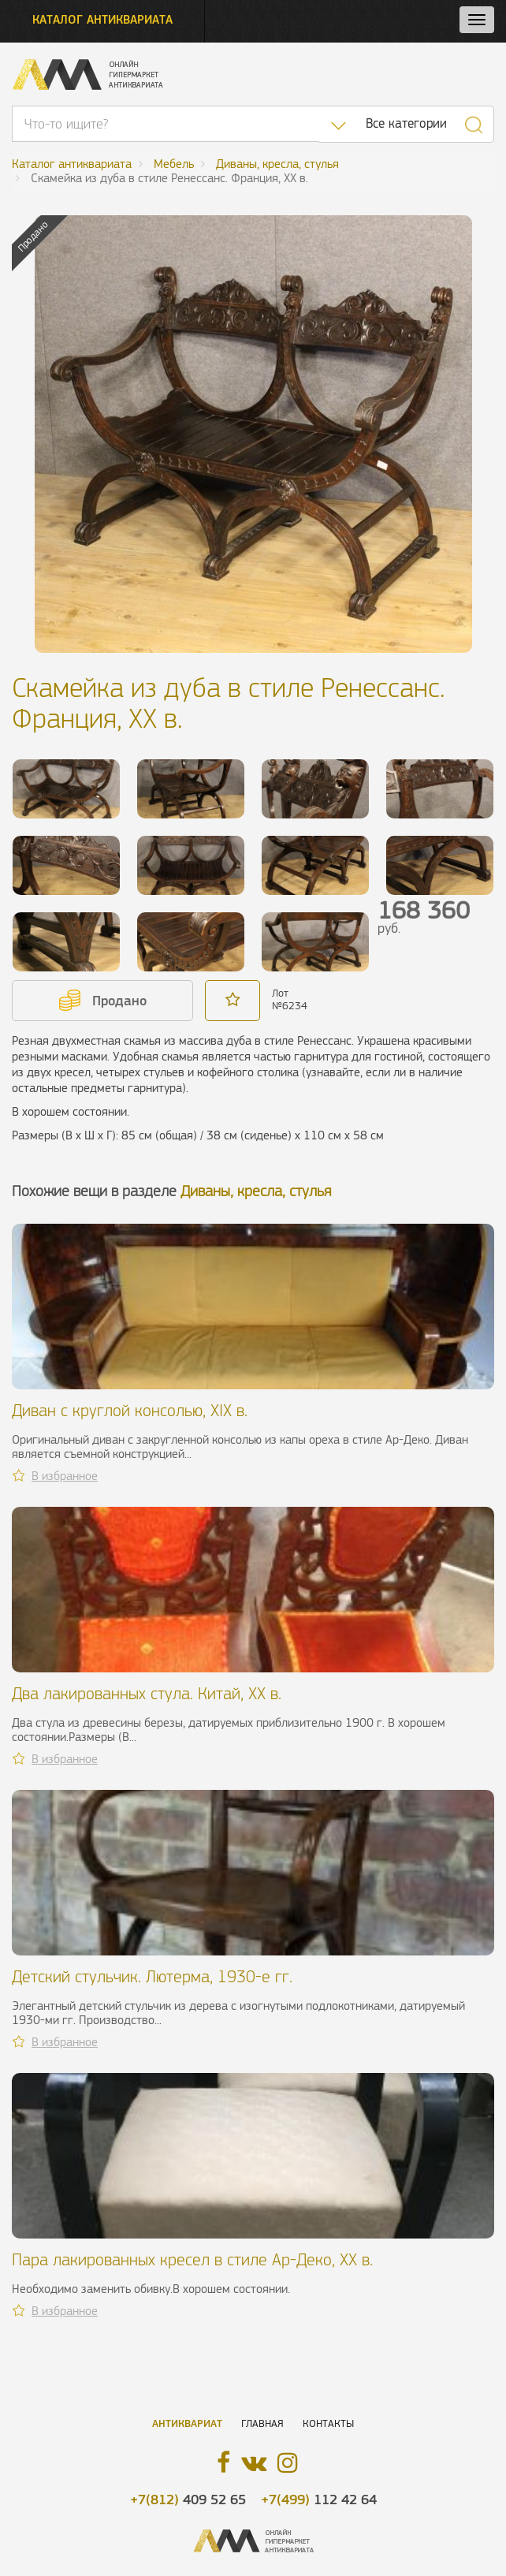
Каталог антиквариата (102, 19)
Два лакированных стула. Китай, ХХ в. (146, 1693)
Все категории (406, 123)
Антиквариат (187, 2423)
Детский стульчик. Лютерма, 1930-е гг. (152, 1976)
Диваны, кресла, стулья (255, 1191)
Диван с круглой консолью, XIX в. (129, 1410)
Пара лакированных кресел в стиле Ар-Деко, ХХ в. (192, 2259)
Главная (262, 2423)
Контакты (328, 2423)
